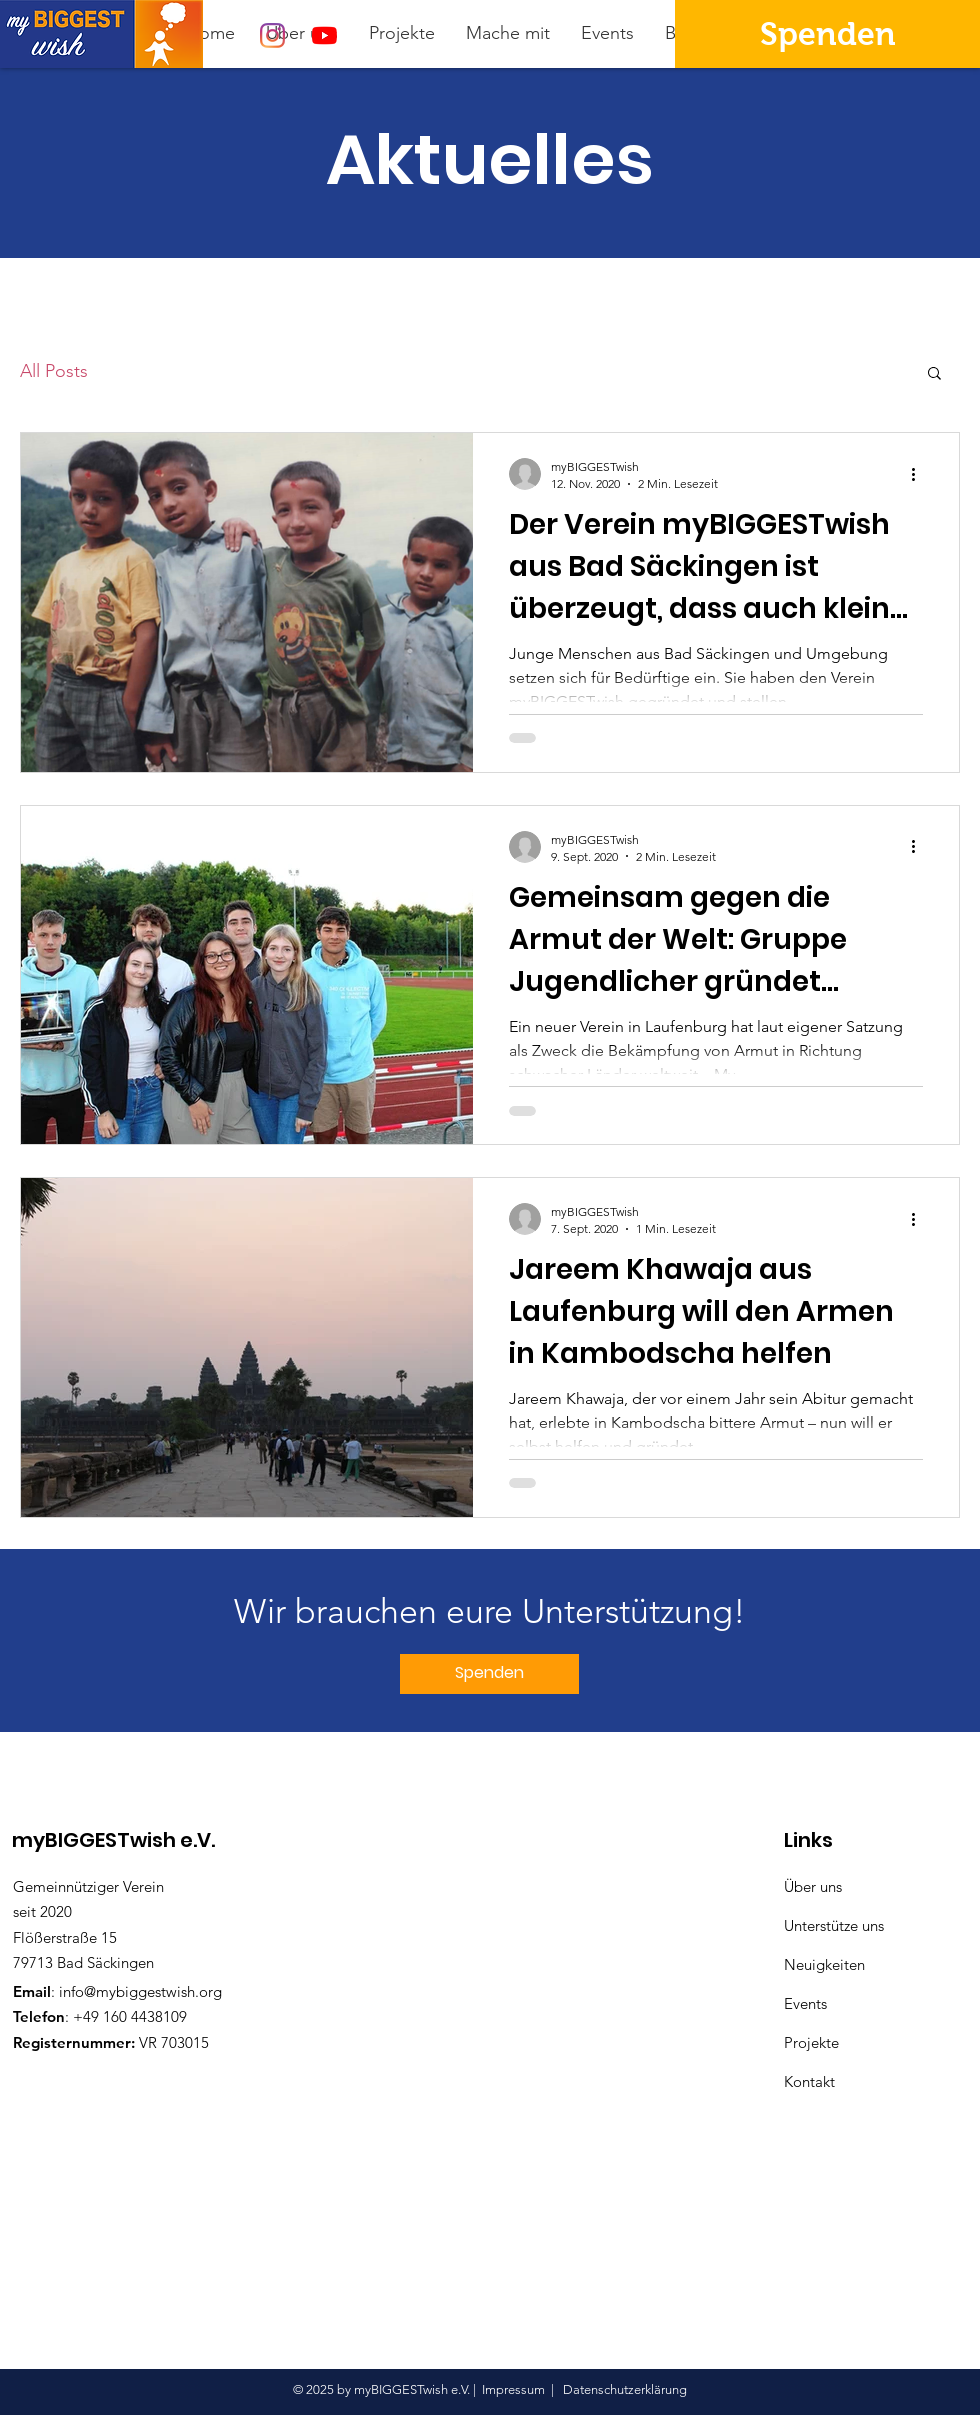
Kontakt (809, 2081)
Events (805, 2003)
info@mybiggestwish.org (140, 1991)
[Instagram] (272, 35)
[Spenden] (827, 34)
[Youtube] (324, 35)
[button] (934, 374)
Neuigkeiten (824, 1964)
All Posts (54, 371)
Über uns (813, 1886)
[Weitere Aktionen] (920, 474)
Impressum (513, 2389)
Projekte (811, 2042)
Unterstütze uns (834, 1925)
